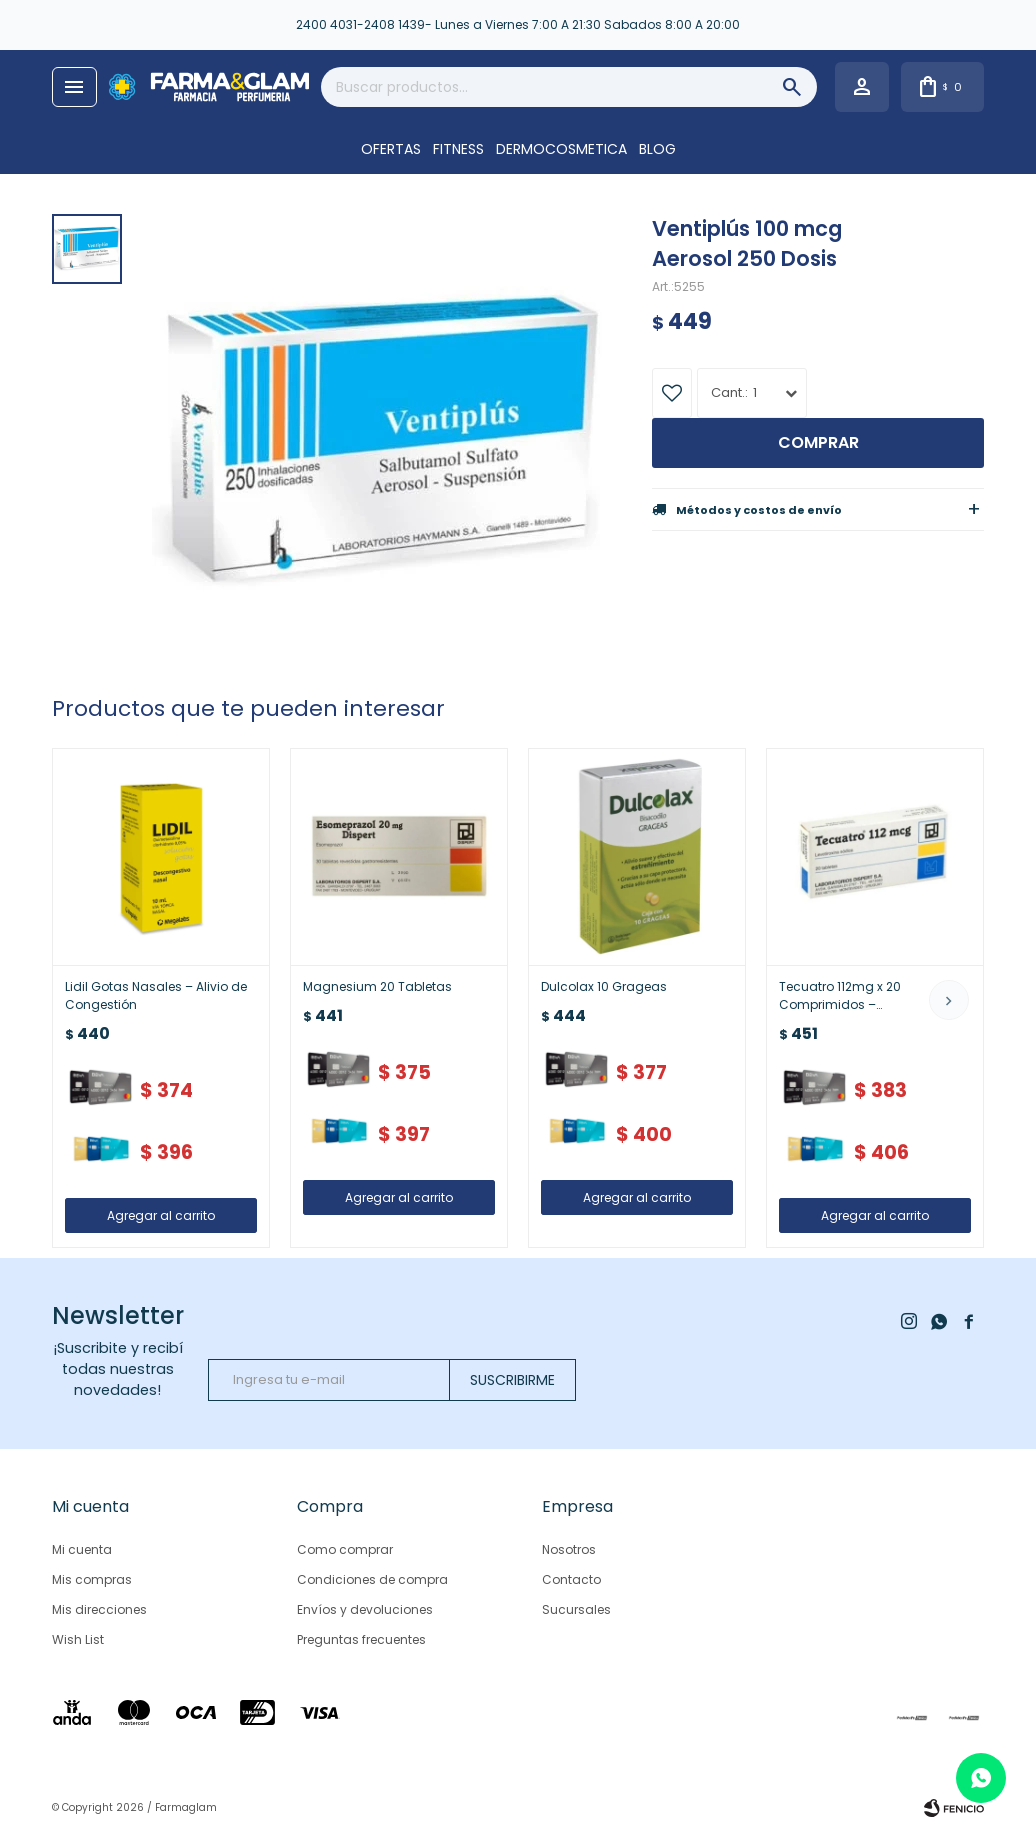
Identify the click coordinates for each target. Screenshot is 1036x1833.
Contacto (571, 1579)
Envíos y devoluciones (365, 1609)
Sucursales (576, 1609)
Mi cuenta (82, 1549)
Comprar (818, 442)
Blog (657, 149)
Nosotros (569, 1549)
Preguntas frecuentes (361, 1639)
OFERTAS (391, 149)
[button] (949, 1000)
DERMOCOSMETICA (561, 149)
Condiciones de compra (372, 1579)
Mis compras (92, 1579)
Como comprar (345, 1549)
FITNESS (458, 149)
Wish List (78, 1639)
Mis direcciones (99, 1609)
